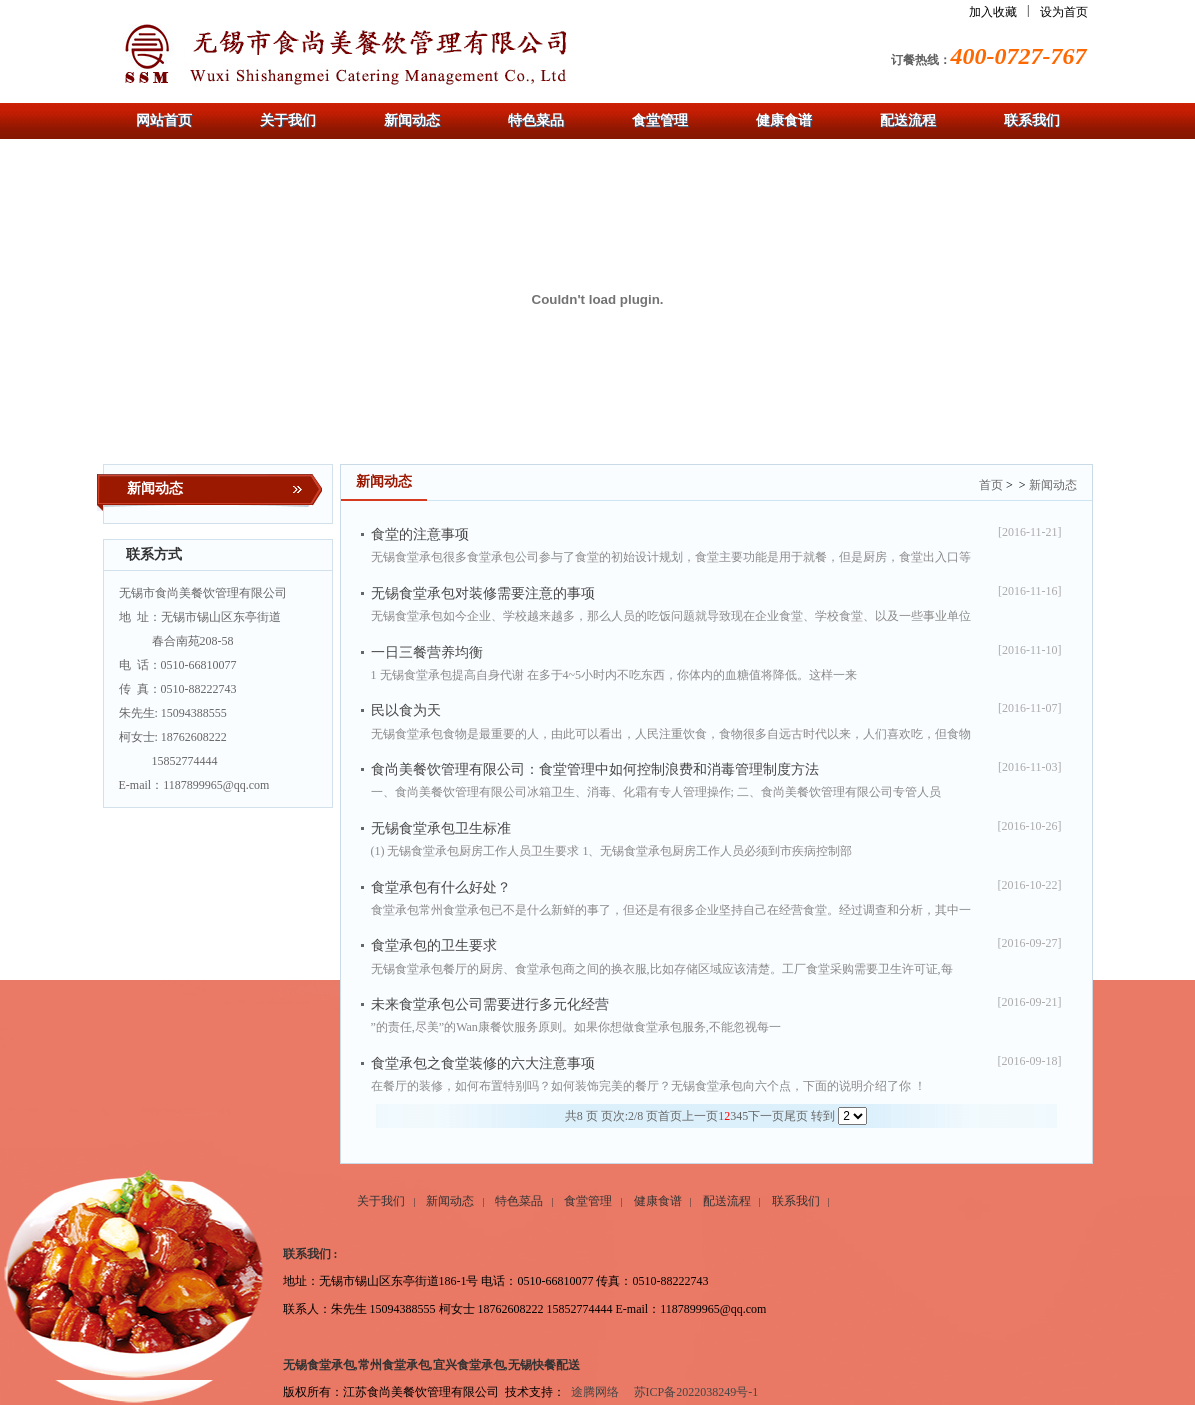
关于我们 (381, 1201)
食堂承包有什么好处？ (441, 887)
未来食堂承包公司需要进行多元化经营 (490, 1004)
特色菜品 (519, 1201)
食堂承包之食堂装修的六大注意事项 (483, 1063)
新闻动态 (1053, 485)
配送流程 (727, 1201)
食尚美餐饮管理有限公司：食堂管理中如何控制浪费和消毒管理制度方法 (595, 769)
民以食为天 (406, 710)
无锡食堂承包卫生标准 (441, 828)
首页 (991, 485)
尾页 (796, 1116)
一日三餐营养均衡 (427, 652)
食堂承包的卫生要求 (434, 945)
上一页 (700, 1116)
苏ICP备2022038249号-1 (696, 1392)
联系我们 (796, 1201)
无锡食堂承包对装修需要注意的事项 (483, 593)
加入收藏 (993, 12)
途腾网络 (595, 1392)
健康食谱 (658, 1201)
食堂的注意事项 (420, 534)
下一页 (766, 1116)
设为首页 (1064, 12)
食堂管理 (588, 1201)
